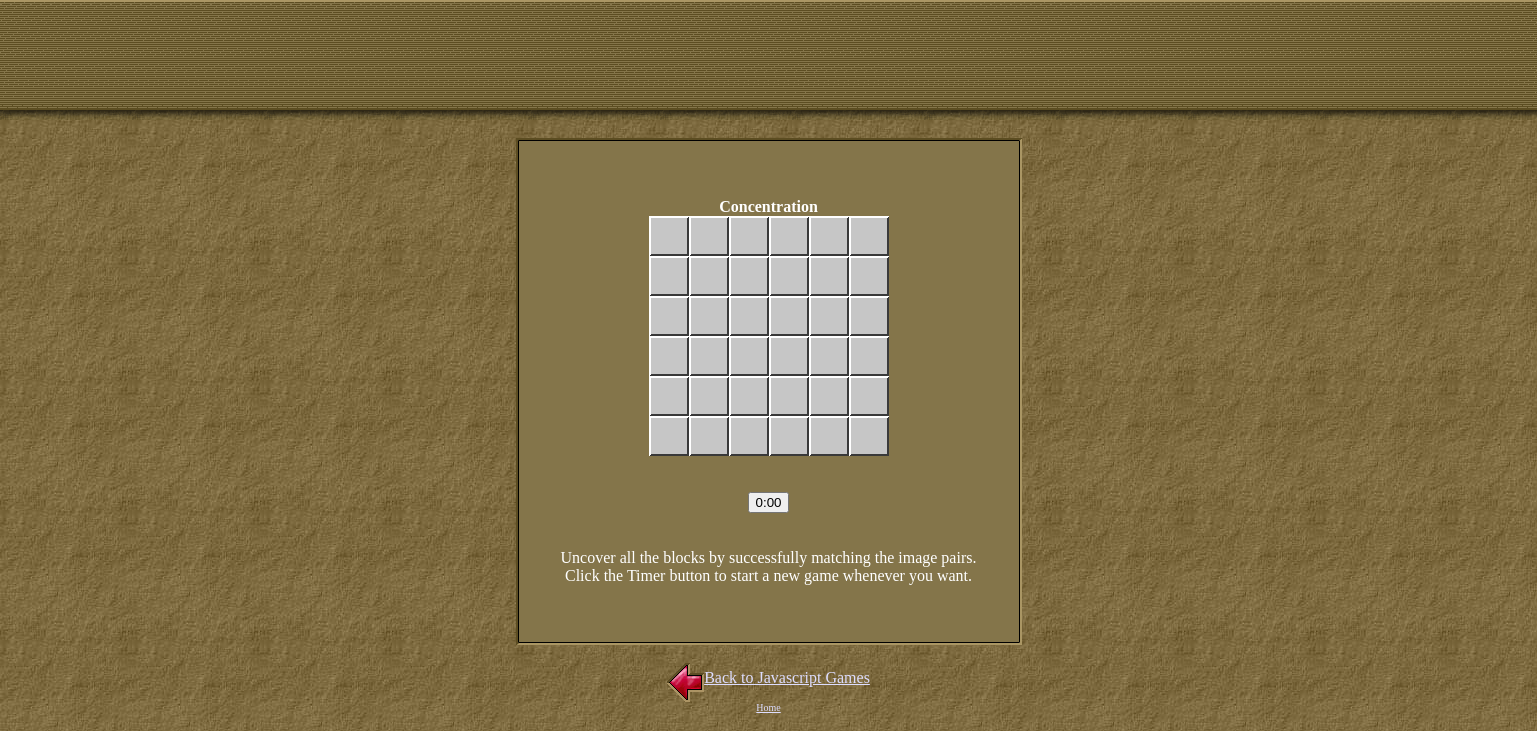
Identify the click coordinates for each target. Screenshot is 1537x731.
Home (768, 707)
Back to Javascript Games (768, 677)
